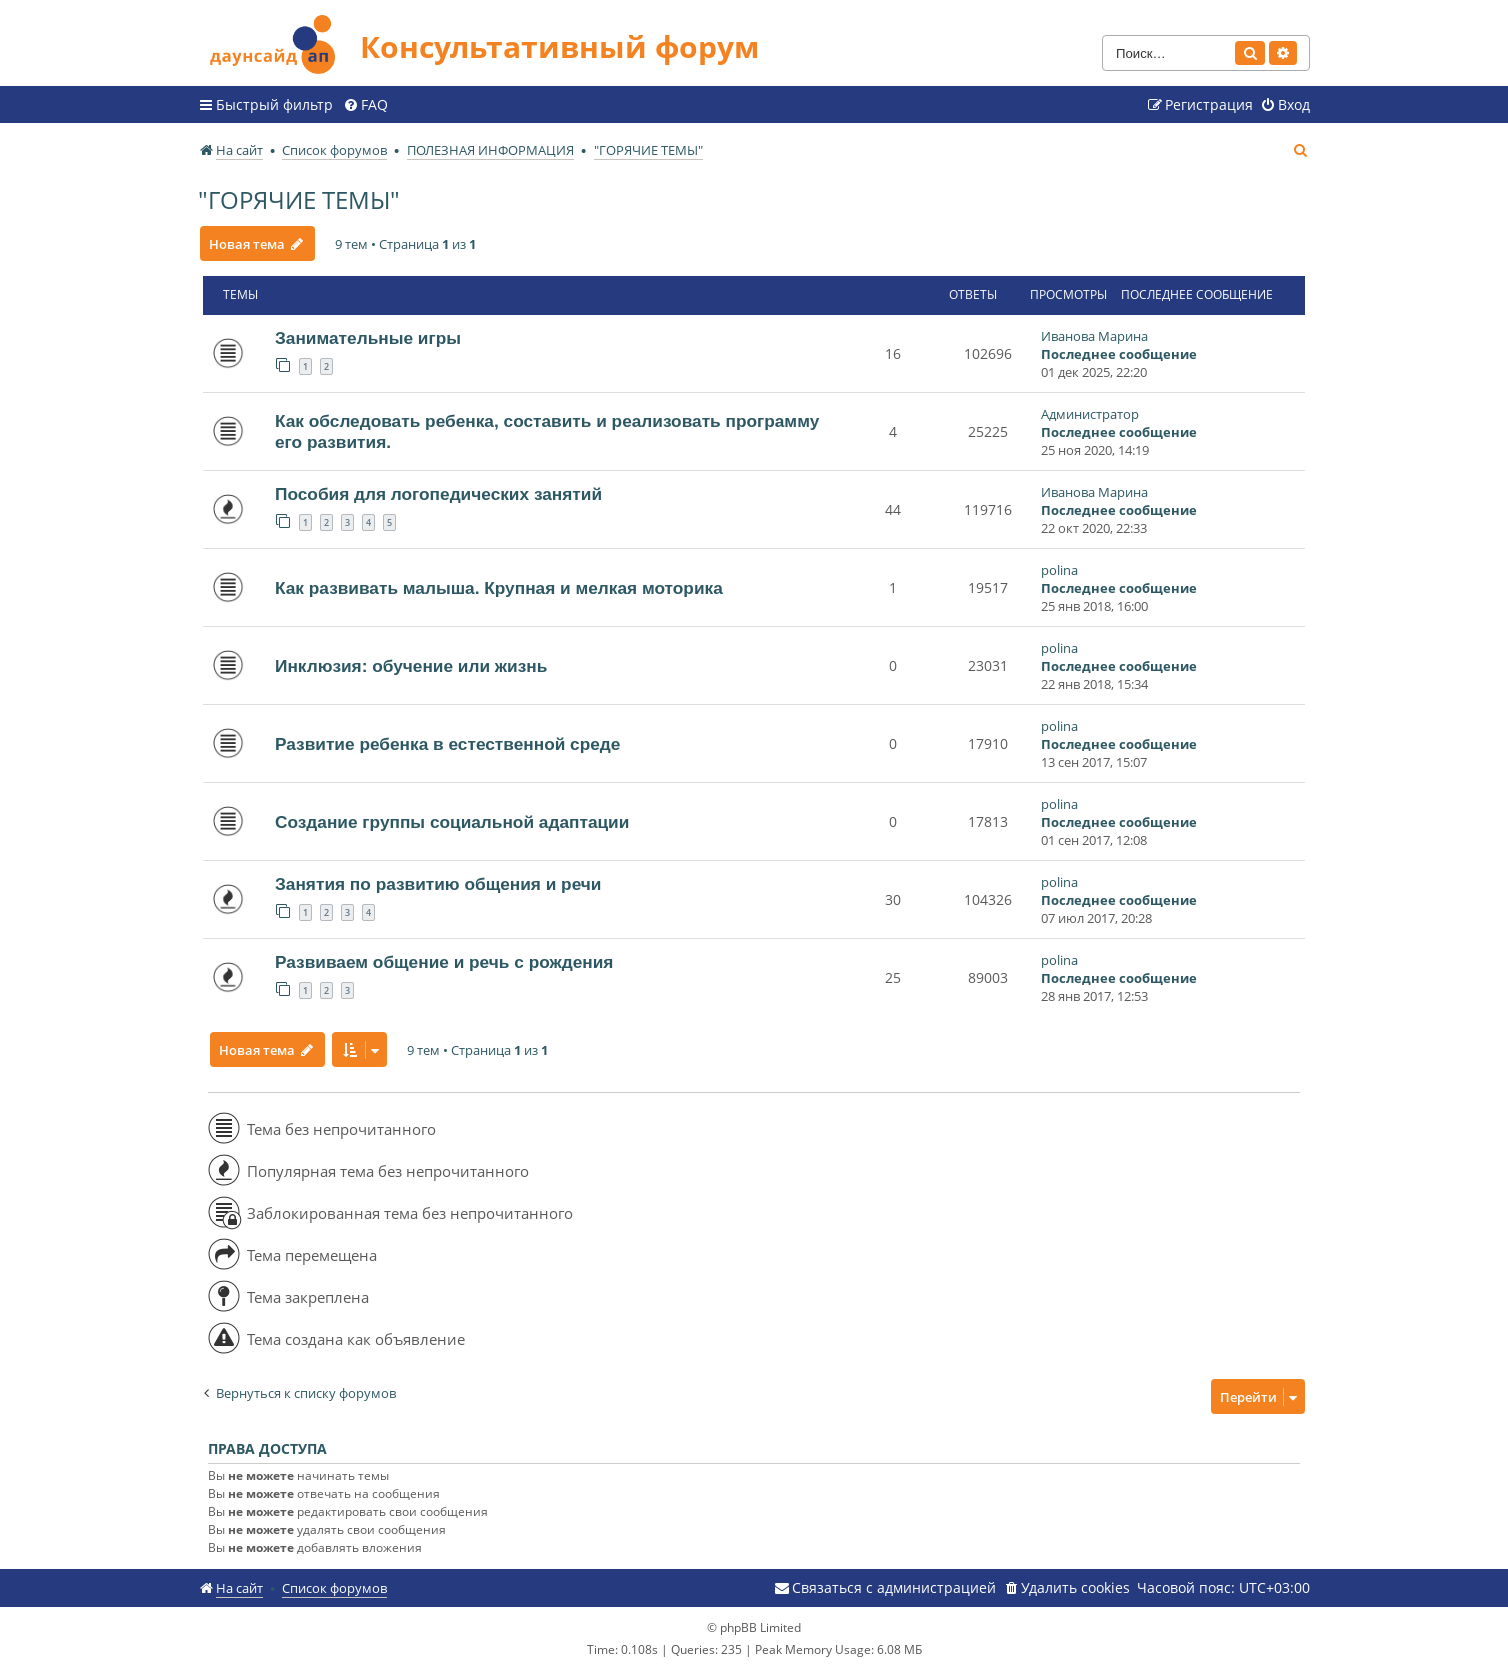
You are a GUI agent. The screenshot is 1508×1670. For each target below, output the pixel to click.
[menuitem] (365, 105)
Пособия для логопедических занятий (438, 494)
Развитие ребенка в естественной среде (447, 744)
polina (1059, 570)
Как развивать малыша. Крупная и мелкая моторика (499, 588)
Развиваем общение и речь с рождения (444, 962)
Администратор (1090, 414)
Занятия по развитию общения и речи (438, 884)
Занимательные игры (368, 338)
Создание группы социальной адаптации (452, 822)
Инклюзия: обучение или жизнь (411, 666)
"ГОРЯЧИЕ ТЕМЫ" (299, 199)
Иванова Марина (1094, 336)
